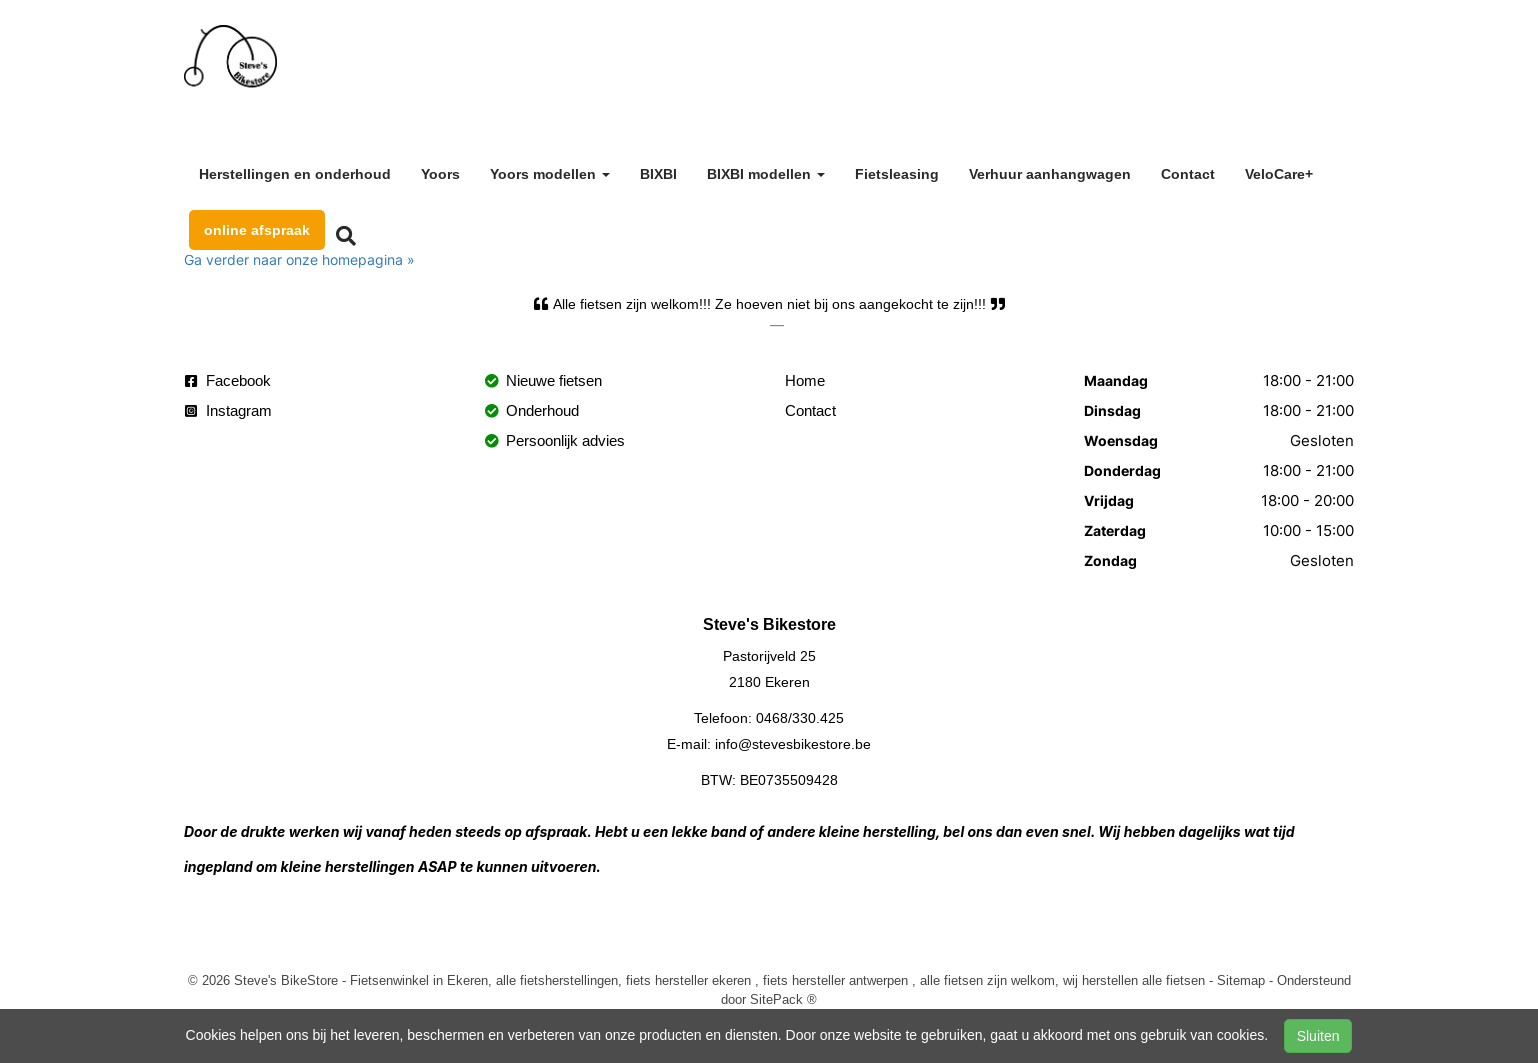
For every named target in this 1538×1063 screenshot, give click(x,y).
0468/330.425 (800, 718)
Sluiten (1318, 1036)
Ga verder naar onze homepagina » (299, 259)
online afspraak (257, 230)
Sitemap (1241, 980)
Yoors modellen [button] (550, 174)
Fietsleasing (897, 174)
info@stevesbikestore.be (793, 744)
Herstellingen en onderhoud (295, 174)
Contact (1188, 174)
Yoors (440, 174)
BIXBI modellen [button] (766, 174)
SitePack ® (783, 999)
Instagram (228, 410)
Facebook (228, 380)
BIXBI (658, 174)
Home (805, 380)
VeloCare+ (1279, 174)
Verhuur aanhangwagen (1050, 174)
